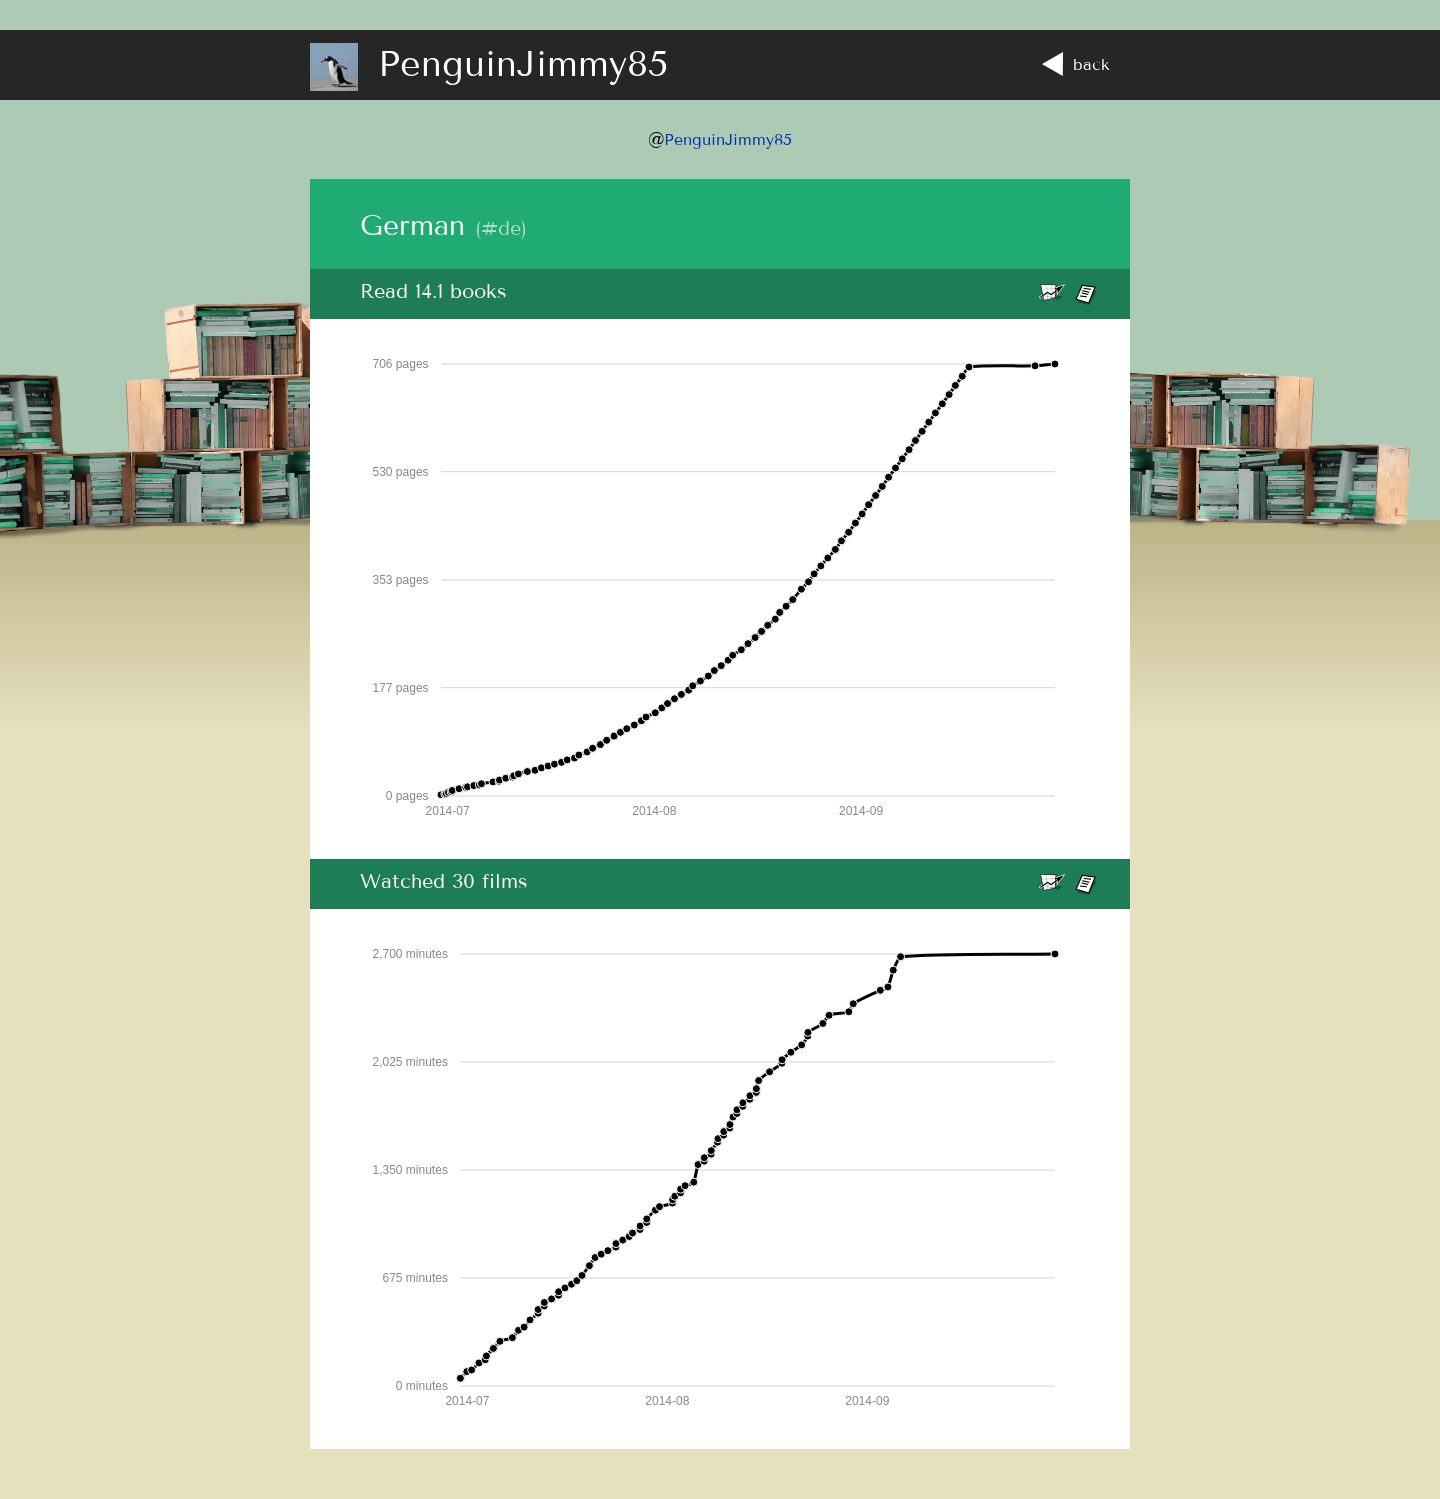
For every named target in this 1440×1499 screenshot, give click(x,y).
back (1076, 64)
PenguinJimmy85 (728, 139)
